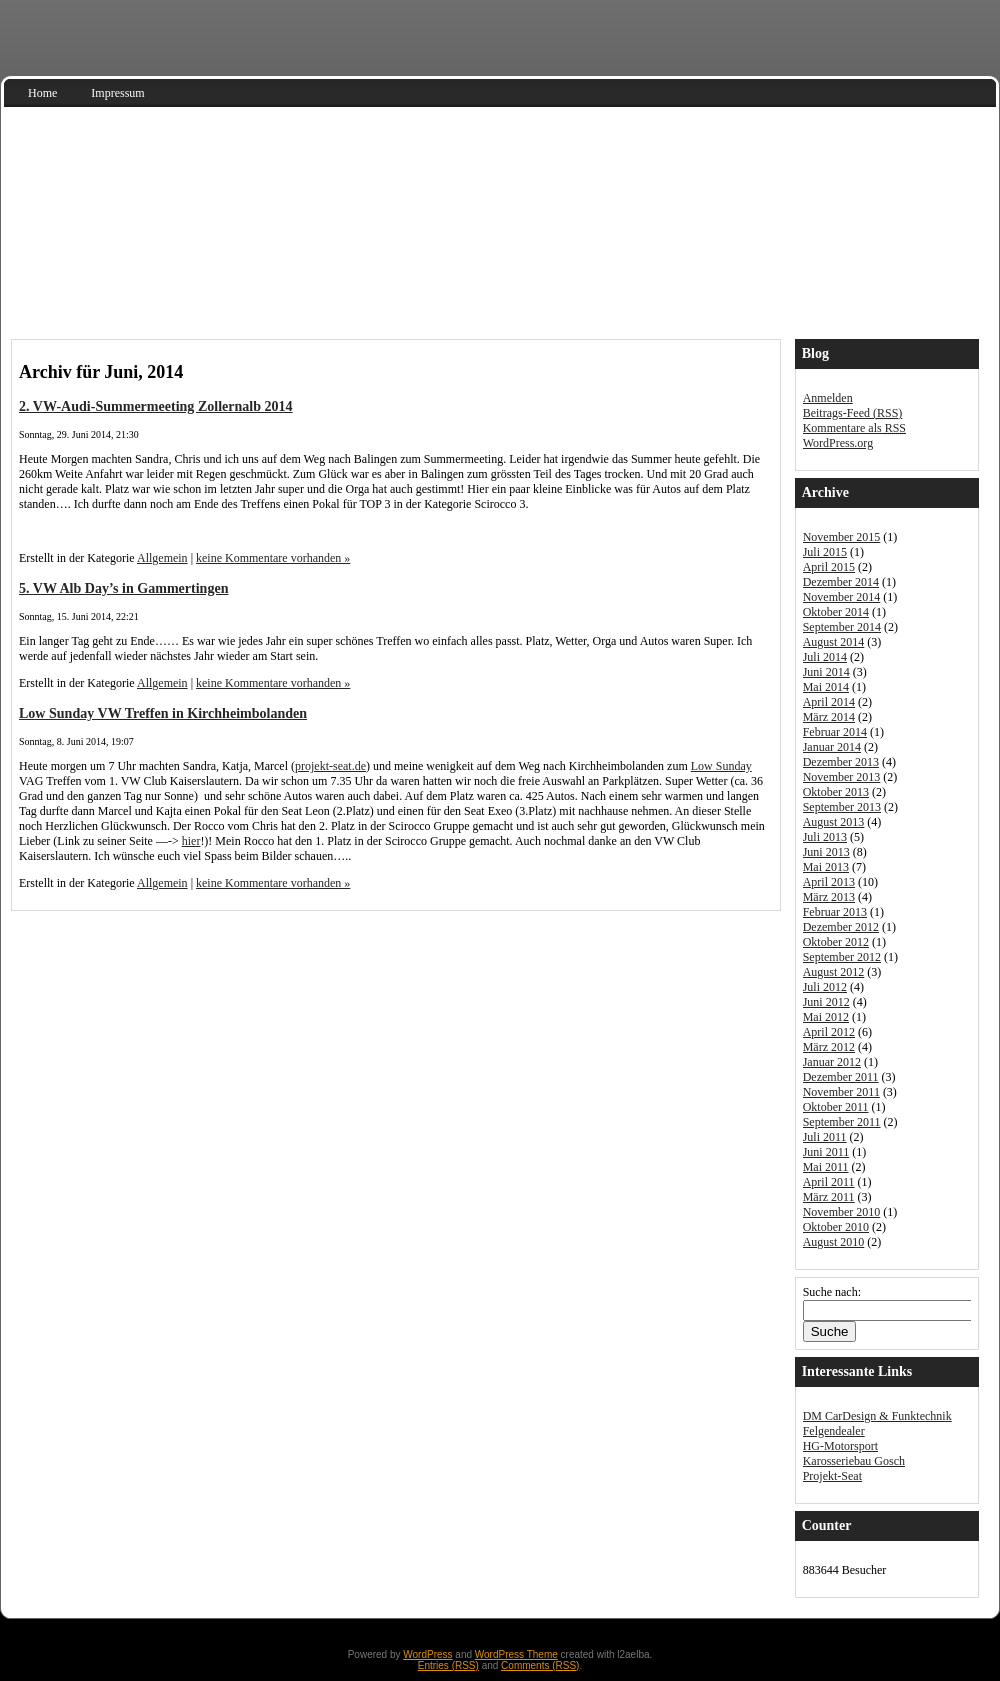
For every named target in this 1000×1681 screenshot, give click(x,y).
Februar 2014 (835, 732)
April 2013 (829, 882)
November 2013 (842, 777)
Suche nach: (832, 1292)
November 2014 (842, 597)
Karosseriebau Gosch (854, 1461)
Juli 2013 (825, 837)
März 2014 (829, 717)
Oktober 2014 (836, 612)
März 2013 (829, 897)
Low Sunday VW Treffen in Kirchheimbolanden (163, 713)
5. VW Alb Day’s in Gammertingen (123, 588)
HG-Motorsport (840, 1446)
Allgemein (162, 558)
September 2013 (842, 807)
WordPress (427, 1654)
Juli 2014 (825, 657)
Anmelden (828, 398)
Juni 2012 (826, 1002)
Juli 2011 (825, 1137)
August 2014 (834, 642)
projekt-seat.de (330, 766)
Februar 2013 (835, 912)
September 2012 (842, 957)
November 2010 (842, 1212)
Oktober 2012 (836, 942)
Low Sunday (721, 766)
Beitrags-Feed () (853, 413)
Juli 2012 (825, 987)
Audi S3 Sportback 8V (159, 290)
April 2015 (829, 567)
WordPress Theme (516, 1654)
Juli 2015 (825, 552)
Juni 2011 (826, 1152)
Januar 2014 (832, 747)
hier (191, 841)
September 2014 (842, 627)
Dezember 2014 (841, 582)
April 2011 (829, 1182)
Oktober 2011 (836, 1107)
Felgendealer (834, 1431)
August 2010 (834, 1242)
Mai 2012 (826, 1017)
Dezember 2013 (841, 762)
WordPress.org (838, 443)
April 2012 (829, 1032)
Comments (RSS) (540, 1665)
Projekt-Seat (832, 1476)
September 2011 (842, 1122)
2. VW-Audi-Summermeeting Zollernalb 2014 (156, 406)
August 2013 (834, 822)
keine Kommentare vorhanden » (273, 558)
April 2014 (829, 702)
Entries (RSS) (448, 1665)
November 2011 (841, 1092)
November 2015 (842, 537)
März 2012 (829, 1047)
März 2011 (829, 1197)
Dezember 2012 (841, 927)
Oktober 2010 (836, 1227)
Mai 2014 (826, 687)
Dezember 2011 (841, 1077)
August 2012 (834, 972)
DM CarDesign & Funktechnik (877, 1416)
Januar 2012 (832, 1062)
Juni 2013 (826, 852)
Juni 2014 (826, 672)
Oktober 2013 (836, 792)
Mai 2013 (826, 867)
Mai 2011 (826, 1167)
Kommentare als (854, 428)
